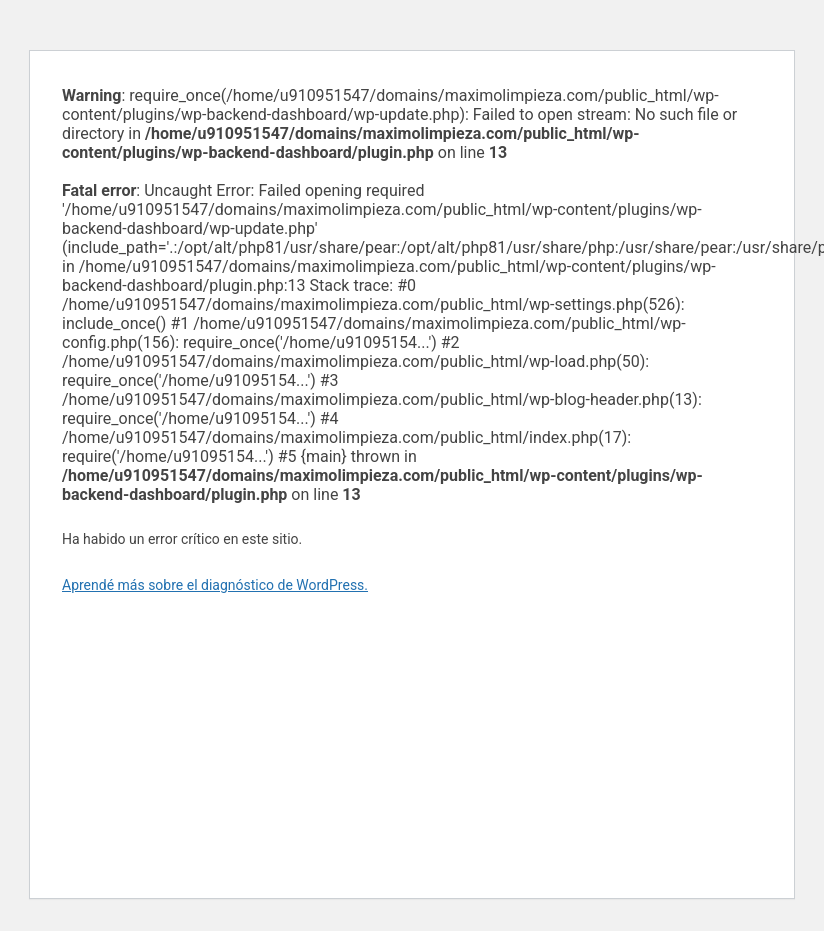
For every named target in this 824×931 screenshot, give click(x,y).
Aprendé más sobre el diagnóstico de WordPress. (215, 585)
